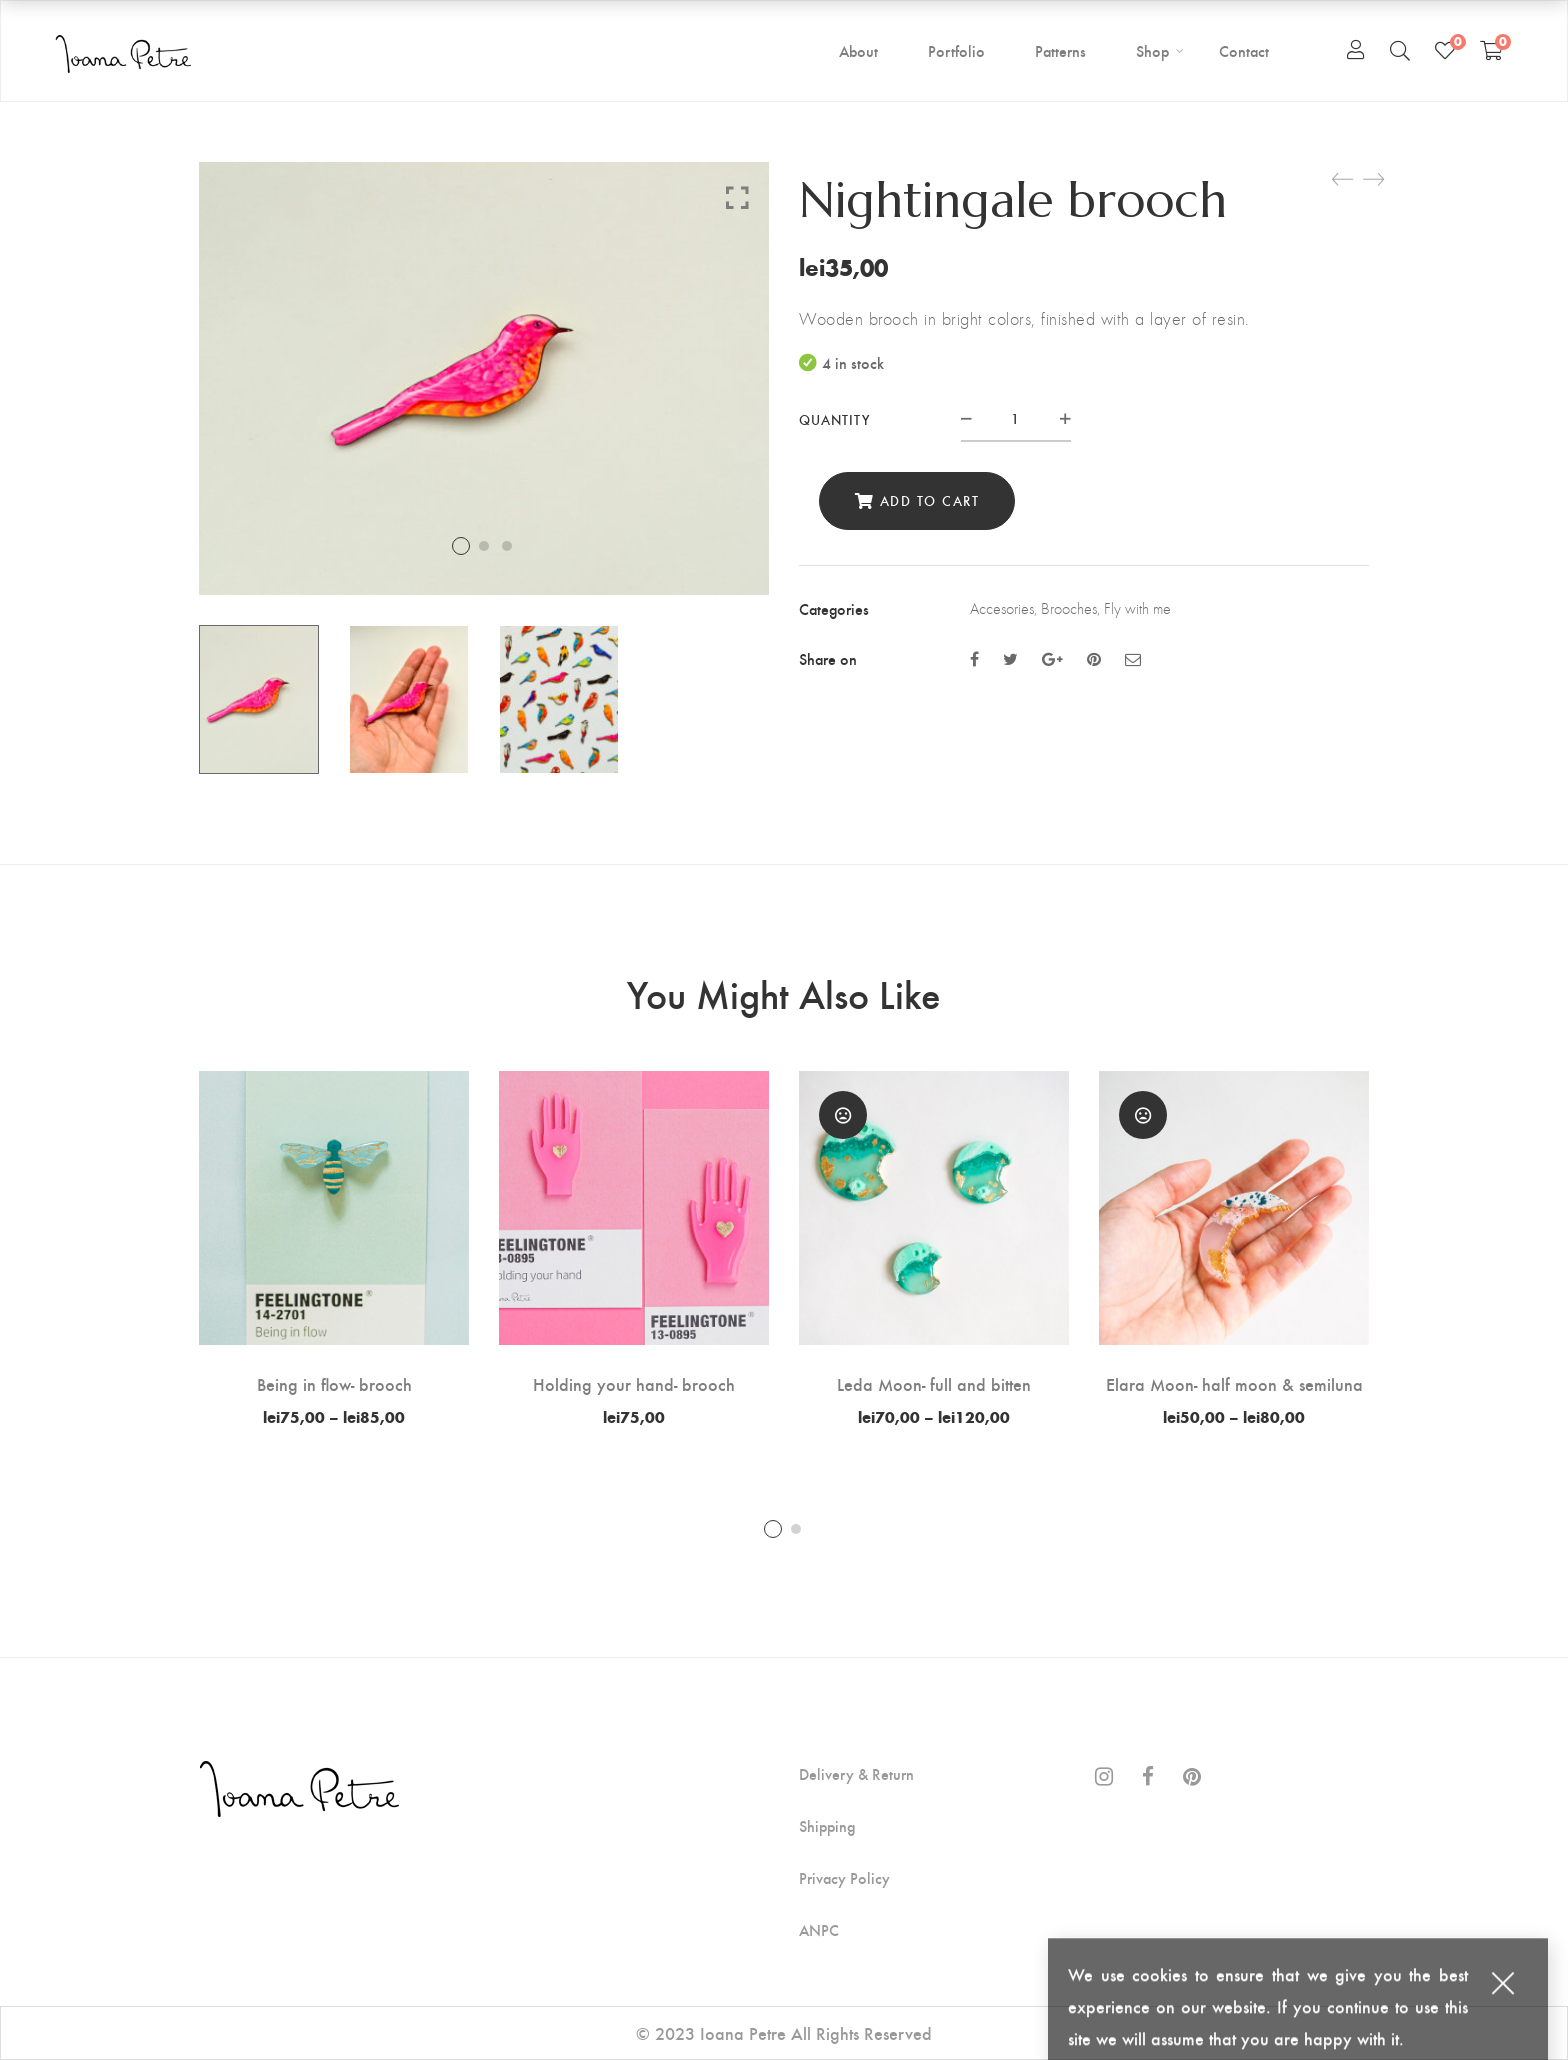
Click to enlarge (737, 197)
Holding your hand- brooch (634, 1383)
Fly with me (1137, 608)
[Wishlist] (1445, 50)
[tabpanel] (334, 1247)
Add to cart (930, 500)
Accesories (1002, 608)
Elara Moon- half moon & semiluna (1234, 1383)
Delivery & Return (856, 1774)
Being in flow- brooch (334, 1383)
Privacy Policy (844, 1878)
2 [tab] (796, 1529)
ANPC (819, 1930)
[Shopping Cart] (1491, 50)
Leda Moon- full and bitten (934, 1383)
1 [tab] (773, 1529)
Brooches (1069, 608)
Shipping (827, 1826)
